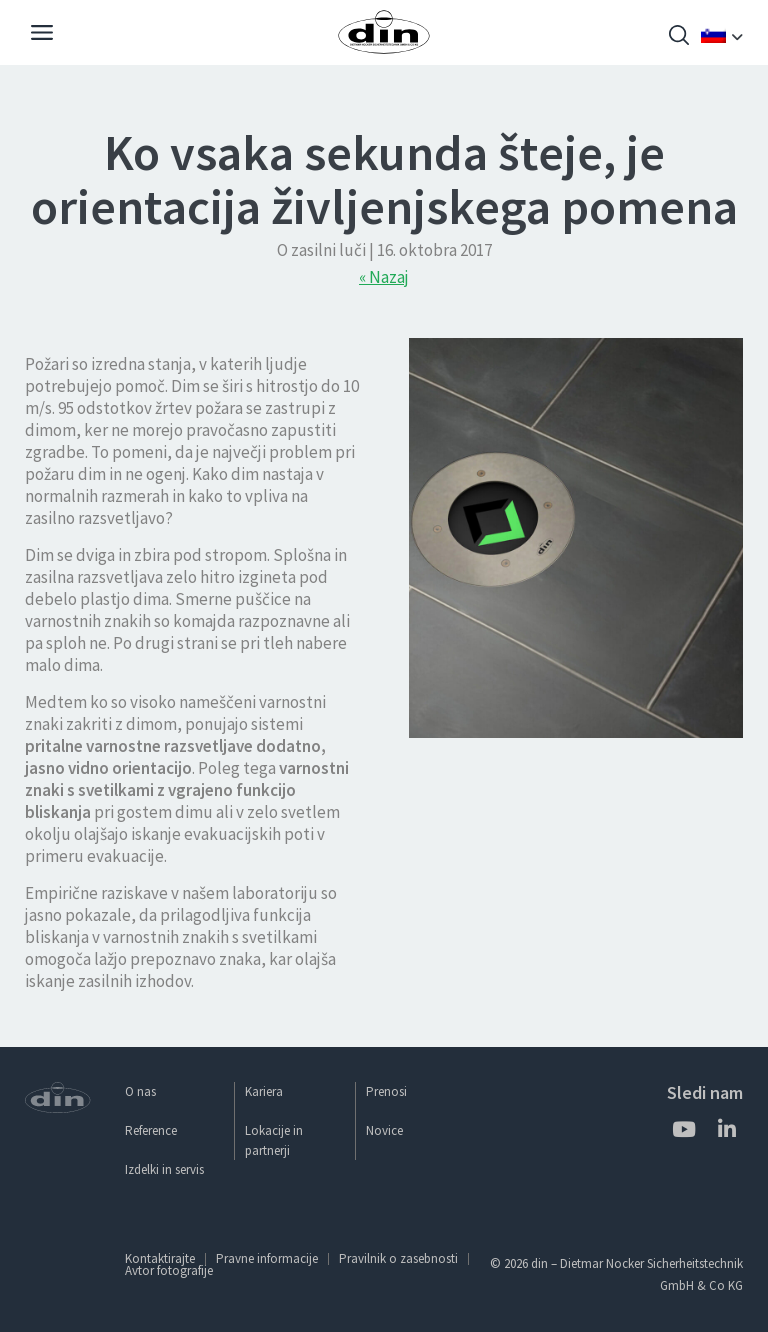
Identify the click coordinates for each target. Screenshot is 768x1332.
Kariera (264, 1091)
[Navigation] (42, 35)
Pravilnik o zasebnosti (398, 1258)
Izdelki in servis (164, 1169)
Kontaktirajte (160, 1258)
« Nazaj (384, 277)
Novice (384, 1130)
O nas (140, 1091)
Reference (151, 1130)
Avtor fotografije (169, 1270)
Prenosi (386, 1091)
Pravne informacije (267, 1258)
